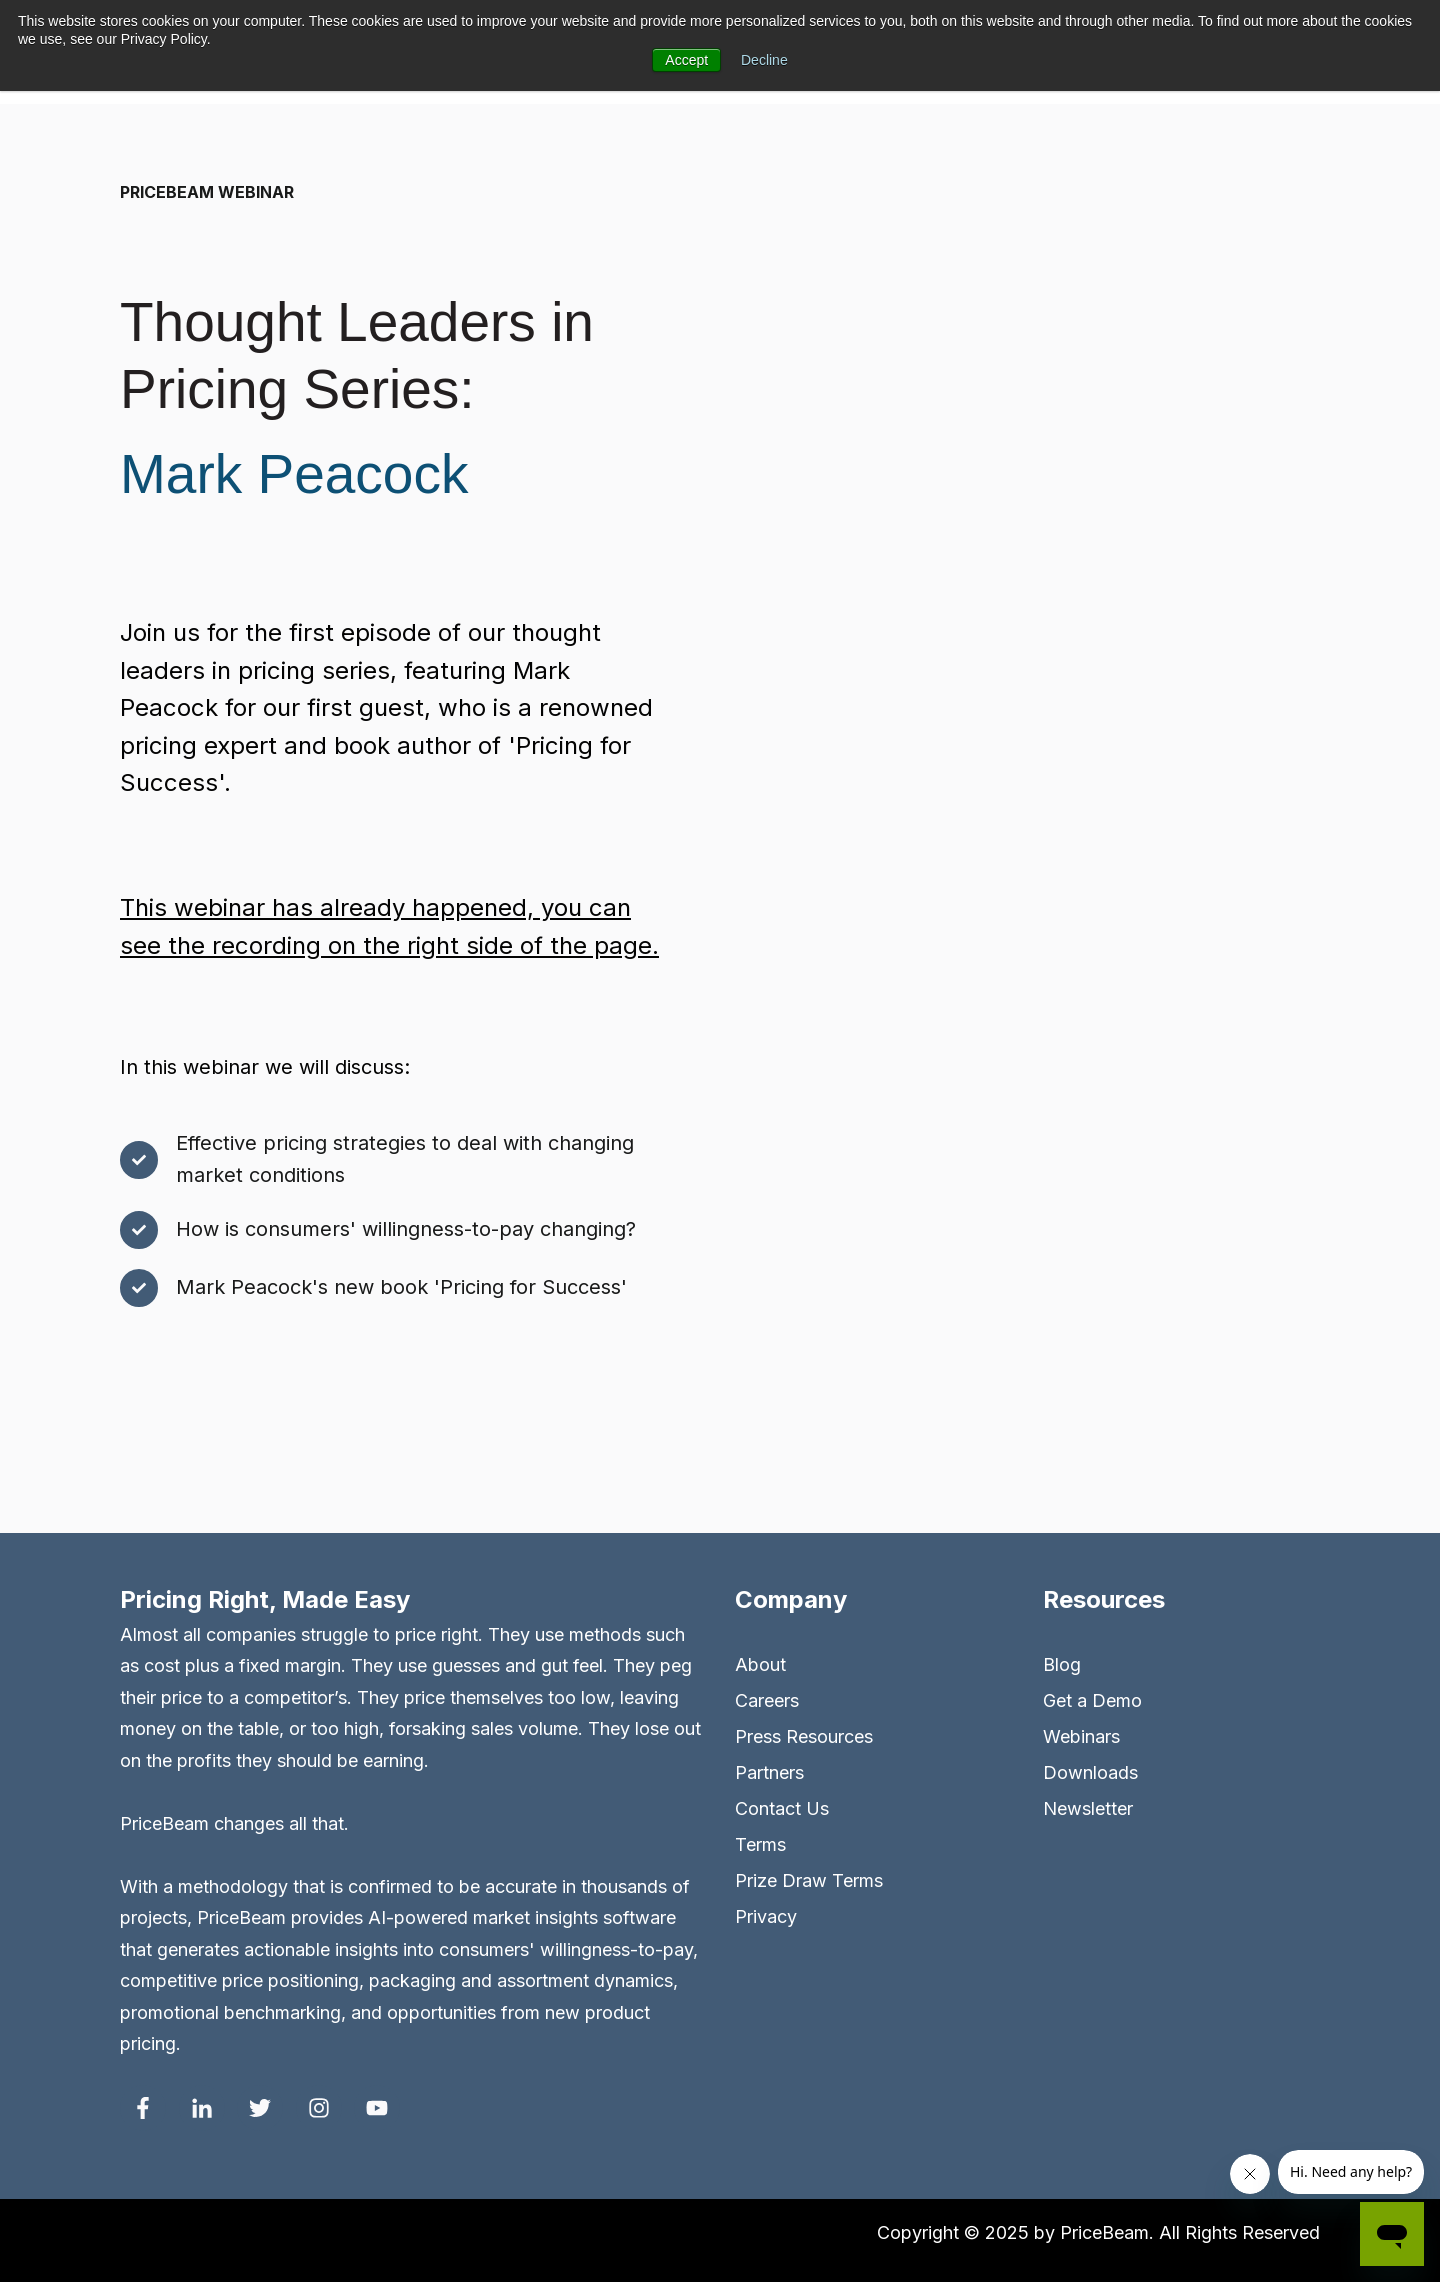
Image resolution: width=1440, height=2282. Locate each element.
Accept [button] (686, 60)
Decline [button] (764, 60)
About (760, 1664)
